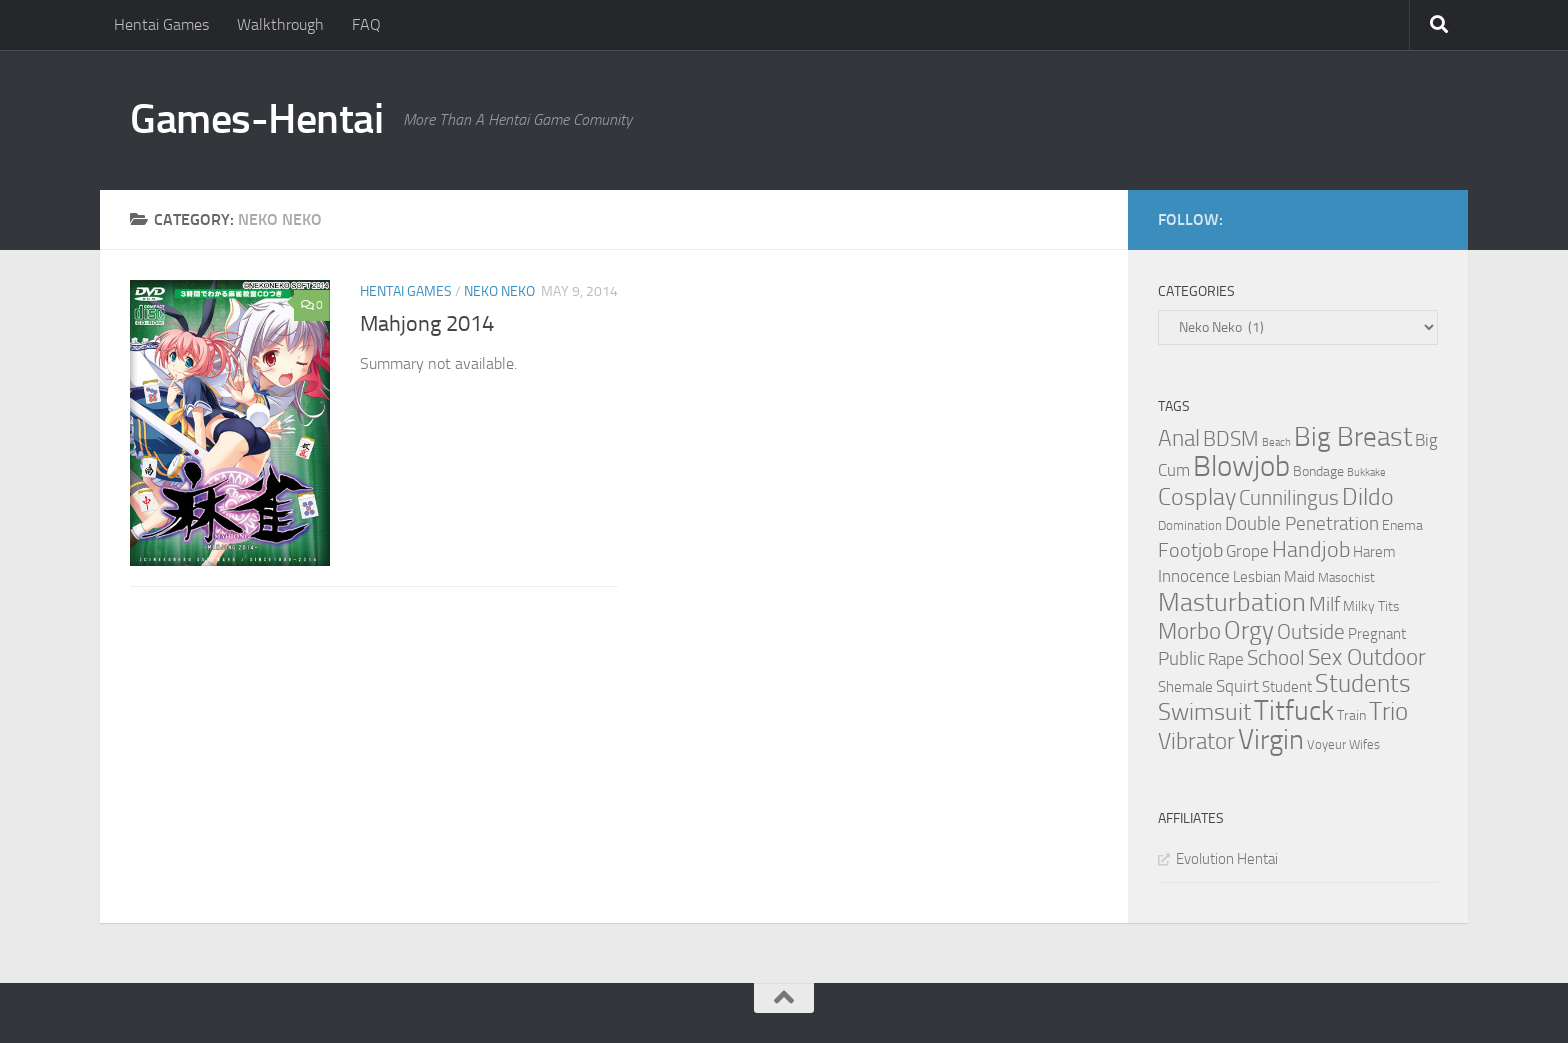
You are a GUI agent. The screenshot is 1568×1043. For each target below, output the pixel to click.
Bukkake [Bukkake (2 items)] (1366, 472)
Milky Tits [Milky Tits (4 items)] (1371, 606)
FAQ (366, 24)
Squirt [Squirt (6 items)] (1237, 686)
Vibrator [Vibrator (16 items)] (1196, 741)
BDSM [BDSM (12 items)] (1231, 439)
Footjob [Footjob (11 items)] (1190, 550)
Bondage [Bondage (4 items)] (1318, 471)
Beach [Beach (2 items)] (1276, 442)
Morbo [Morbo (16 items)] (1189, 631)
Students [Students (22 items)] (1363, 683)
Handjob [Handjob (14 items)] (1311, 550)
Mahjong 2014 (427, 324)
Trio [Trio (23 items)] (1388, 711)
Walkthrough (280, 24)
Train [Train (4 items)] (1351, 715)
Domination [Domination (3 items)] (1190, 525)
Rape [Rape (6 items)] (1226, 659)
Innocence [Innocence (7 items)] (1194, 576)
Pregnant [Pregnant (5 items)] (1377, 634)
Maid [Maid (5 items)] (1299, 577)
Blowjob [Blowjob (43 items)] (1241, 466)
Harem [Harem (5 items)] (1374, 552)
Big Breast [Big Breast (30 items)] (1353, 437)
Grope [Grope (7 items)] (1247, 551)
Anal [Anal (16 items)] (1179, 438)
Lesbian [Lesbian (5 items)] (1257, 577)
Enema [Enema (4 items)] (1402, 525)
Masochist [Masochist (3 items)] (1346, 577)
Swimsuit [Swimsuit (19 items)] (1204, 712)
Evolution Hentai (1227, 859)
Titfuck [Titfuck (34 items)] (1294, 710)
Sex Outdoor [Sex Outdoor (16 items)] (1367, 657)
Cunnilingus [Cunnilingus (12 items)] (1289, 498)
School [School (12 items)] (1276, 658)
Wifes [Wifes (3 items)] (1364, 744)
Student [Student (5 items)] (1287, 687)
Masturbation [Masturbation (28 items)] (1232, 602)
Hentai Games (161, 24)
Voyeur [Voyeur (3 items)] (1326, 744)
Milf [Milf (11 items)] (1324, 604)
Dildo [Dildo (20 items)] (1368, 497)
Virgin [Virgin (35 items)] (1271, 739)
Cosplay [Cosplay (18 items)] (1197, 497)
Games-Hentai (256, 119)
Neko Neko (499, 291)
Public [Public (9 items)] (1181, 658)
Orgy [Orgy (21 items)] (1249, 630)
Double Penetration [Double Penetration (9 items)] (1302, 523)
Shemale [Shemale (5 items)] (1185, 687)
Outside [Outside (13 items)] (1311, 631)
